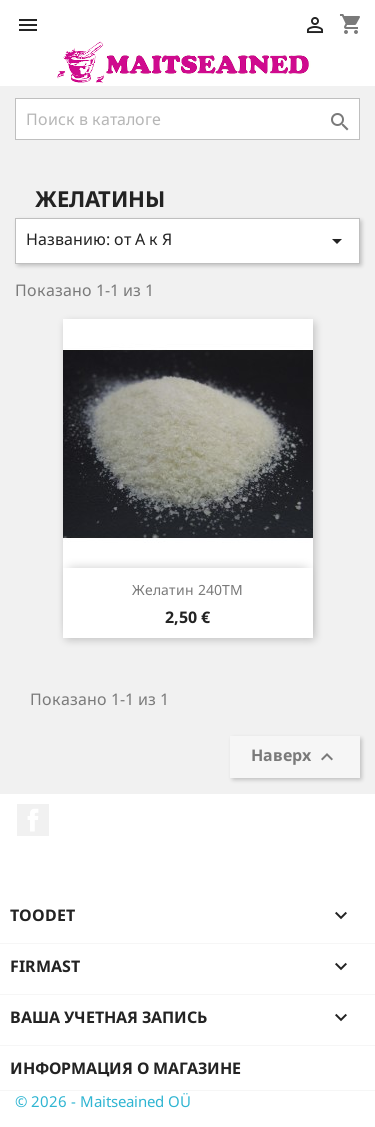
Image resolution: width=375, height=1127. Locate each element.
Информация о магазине (125, 1068)
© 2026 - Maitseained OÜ (103, 1101)
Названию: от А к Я (187, 240)
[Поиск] (187, 119)
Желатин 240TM (187, 589)
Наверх (295, 757)
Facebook (33, 820)
